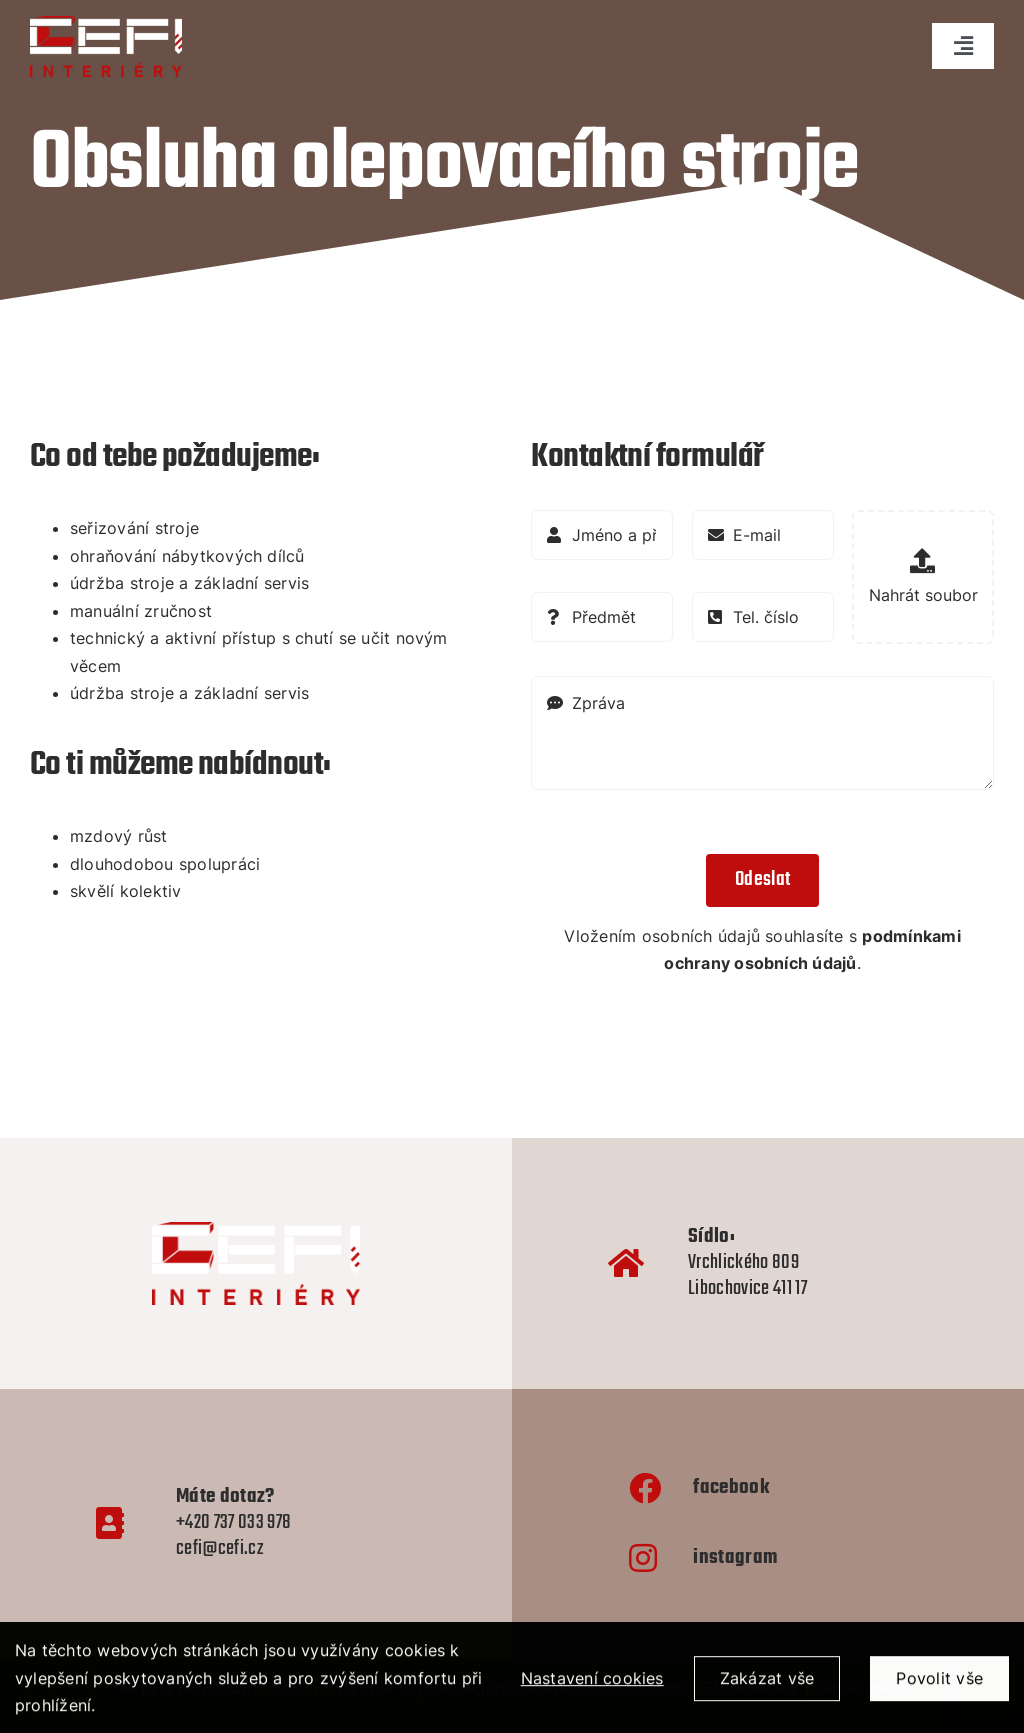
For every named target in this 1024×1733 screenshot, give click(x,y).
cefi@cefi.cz (219, 1548)
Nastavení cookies (592, 1683)
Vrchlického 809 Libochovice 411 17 (747, 1275)
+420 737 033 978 (233, 1522)
